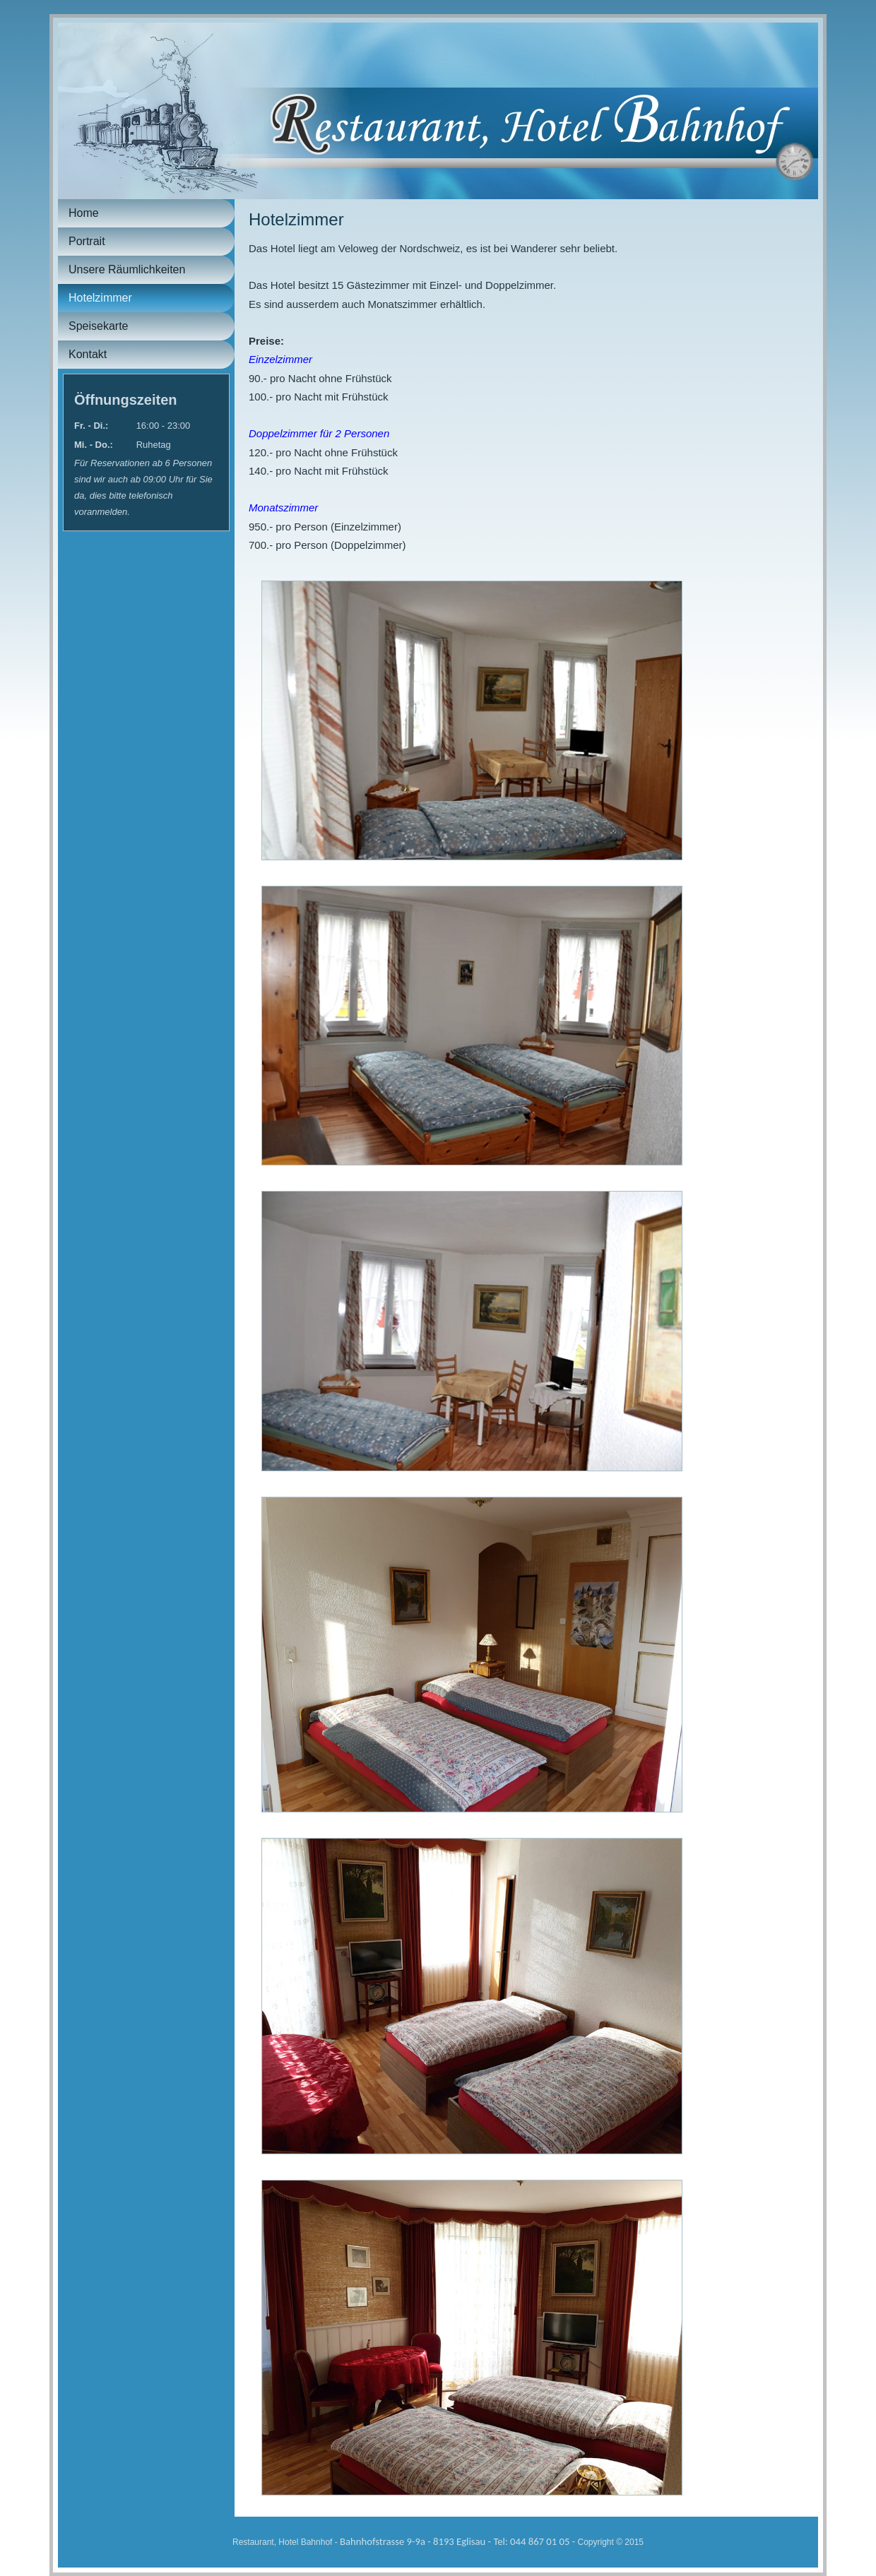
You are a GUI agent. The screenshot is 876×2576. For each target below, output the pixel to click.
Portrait (87, 241)
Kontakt (88, 354)
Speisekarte (99, 326)
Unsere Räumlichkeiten (127, 269)
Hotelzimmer (100, 298)
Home (84, 213)
